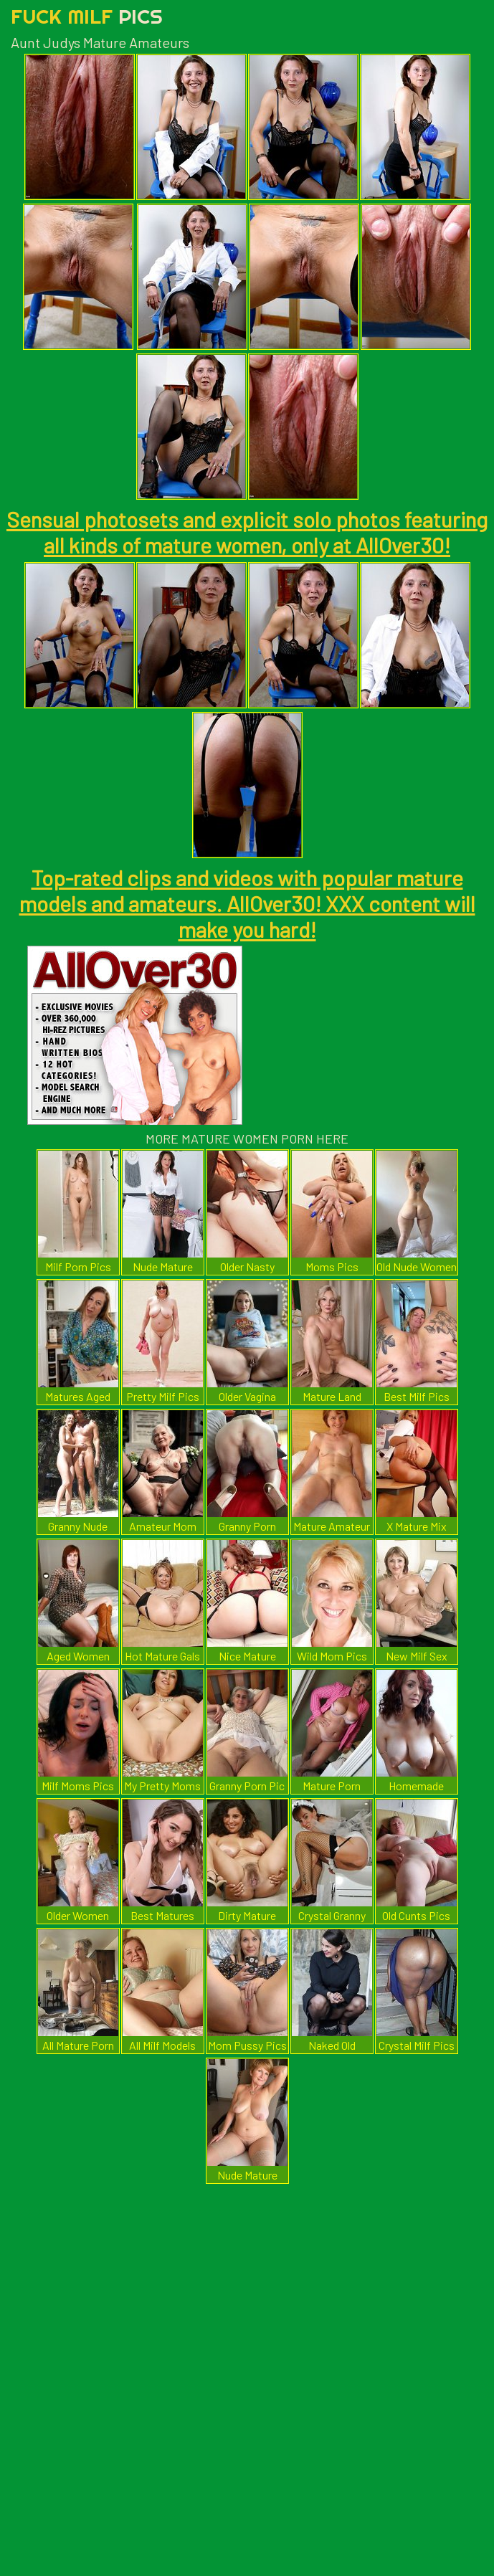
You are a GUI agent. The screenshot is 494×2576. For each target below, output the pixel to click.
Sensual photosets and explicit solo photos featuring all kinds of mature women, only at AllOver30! (247, 532)
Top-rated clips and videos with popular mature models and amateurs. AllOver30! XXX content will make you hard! (247, 903)
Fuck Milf (87, 16)
